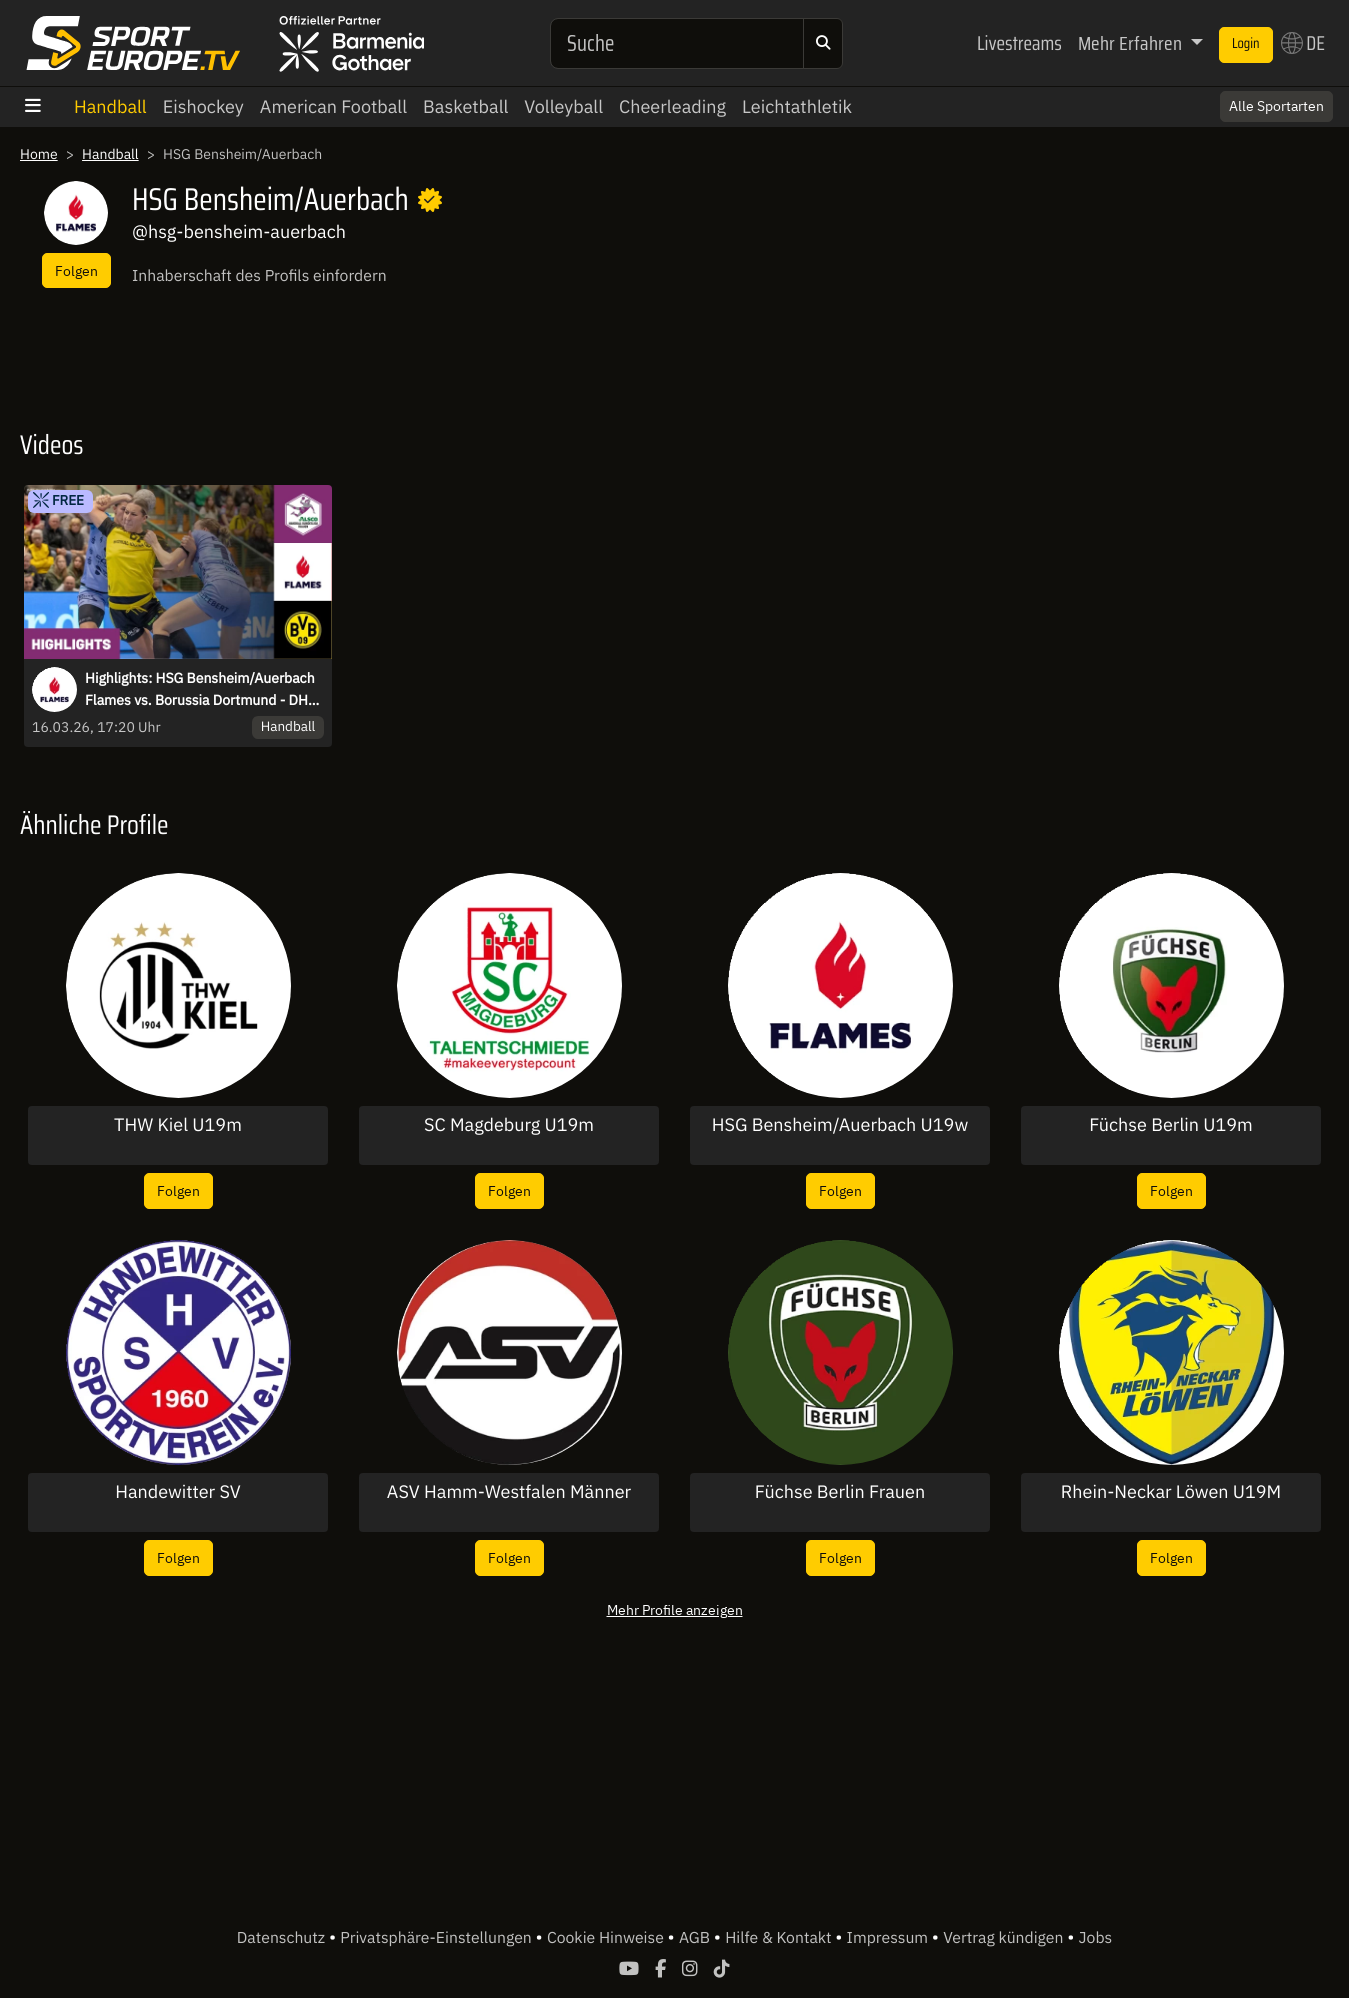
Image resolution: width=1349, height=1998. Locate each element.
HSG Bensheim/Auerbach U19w (840, 1125)
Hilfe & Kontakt (780, 1938)
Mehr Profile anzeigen (675, 1609)
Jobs (1096, 1938)
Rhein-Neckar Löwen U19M (1171, 1492)
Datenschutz (283, 1938)
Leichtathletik (797, 106)
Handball (110, 106)
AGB (696, 1938)
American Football (333, 106)
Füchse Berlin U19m (1171, 1125)
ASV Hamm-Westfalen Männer (509, 1492)
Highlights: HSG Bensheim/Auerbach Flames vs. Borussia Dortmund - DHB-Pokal (204, 690)
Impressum (889, 1938)
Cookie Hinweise (607, 1938)
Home (39, 154)
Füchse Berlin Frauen (840, 1492)
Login (1246, 44)
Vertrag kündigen (1005, 1938)
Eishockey (203, 106)
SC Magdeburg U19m (509, 1125)
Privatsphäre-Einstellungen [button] (437, 1938)
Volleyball (563, 106)
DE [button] (1303, 43)
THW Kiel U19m (178, 1125)
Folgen (76, 270)
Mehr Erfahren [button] (1132, 43)
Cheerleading (672, 106)
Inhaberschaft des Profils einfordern (259, 276)
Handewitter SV (178, 1492)
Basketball (465, 106)
